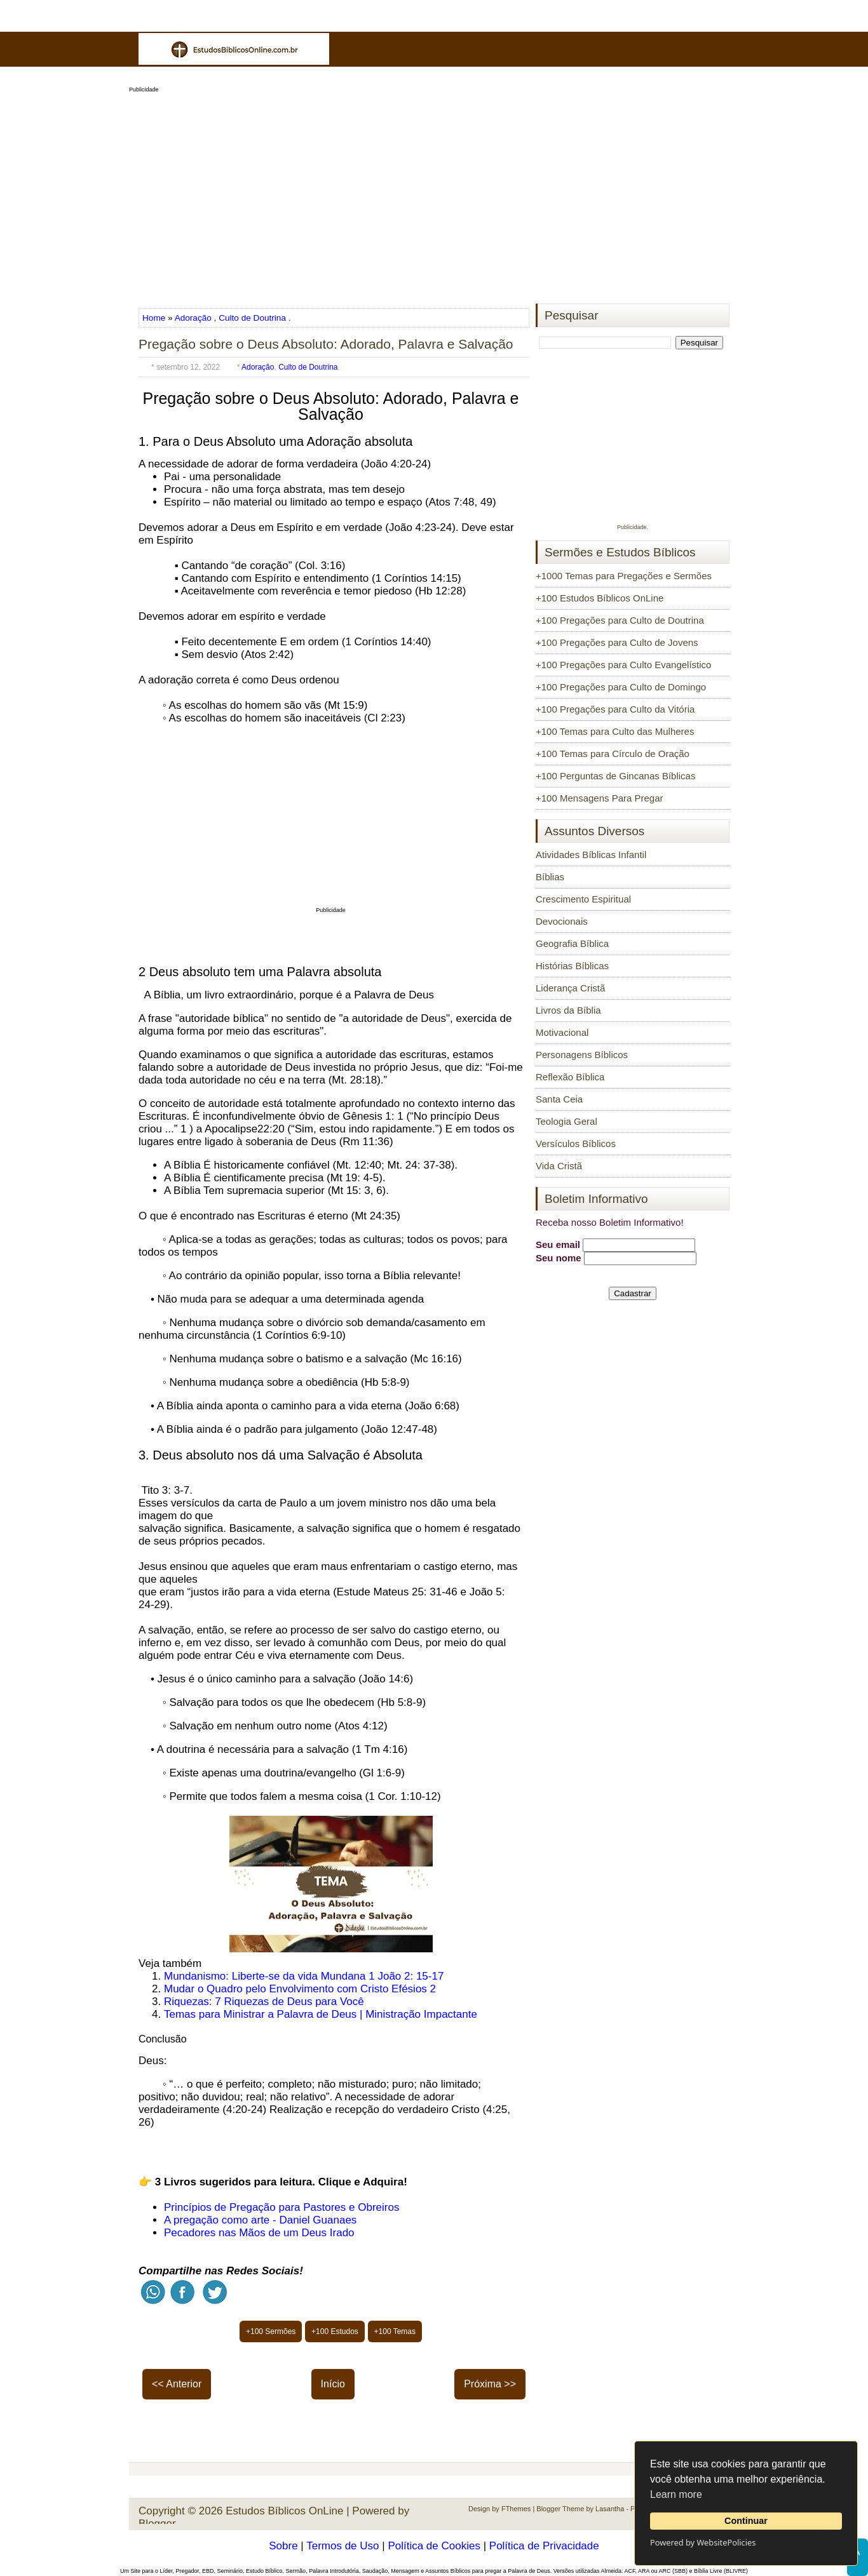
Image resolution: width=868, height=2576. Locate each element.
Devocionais (562, 921)
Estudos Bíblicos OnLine (284, 2511)
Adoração (193, 318)
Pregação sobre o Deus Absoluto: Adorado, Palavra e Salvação (326, 344)
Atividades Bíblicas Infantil (591, 854)
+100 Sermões (270, 2331)
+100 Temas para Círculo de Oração (612, 753)
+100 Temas (395, 2331)
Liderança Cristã (570, 988)
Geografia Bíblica (572, 943)
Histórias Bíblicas (572, 965)
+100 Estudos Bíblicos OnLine (599, 598)
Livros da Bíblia (568, 1010)
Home (155, 318)
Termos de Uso (342, 2546)
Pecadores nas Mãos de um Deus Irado (259, 2233)
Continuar (746, 2521)
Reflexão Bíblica (570, 1076)
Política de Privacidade (544, 2546)
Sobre (283, 2546)
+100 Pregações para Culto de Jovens (617, 642)
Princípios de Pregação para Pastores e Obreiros (281, 2207)
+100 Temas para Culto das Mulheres (615, 731)
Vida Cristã (559, 1165)
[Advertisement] (434, 194)
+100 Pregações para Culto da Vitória (615, 709)
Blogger (157, 2524)
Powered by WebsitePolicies (703, 2542)
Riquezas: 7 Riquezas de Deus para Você (264, 2002)
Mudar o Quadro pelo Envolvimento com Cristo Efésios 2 (300, 1989)
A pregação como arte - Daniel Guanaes (260, 2220)
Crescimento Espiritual (583, 899)
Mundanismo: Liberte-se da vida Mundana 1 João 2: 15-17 (304, 1976)
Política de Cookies (434, 2546)
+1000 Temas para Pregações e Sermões (624, 575)
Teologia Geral (566, 1121)
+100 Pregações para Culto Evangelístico (623, 664)
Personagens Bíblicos (582, 1054)
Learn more (676, 2494)
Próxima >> (490, 2383)
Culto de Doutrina (252, 318)
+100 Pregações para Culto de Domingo (621, 686)
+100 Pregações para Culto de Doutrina (620, 620)
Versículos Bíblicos (576, 1143)
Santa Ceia (559, 1099)
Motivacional (562, 1032)
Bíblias (550, 876)
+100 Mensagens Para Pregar (599, 798)
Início (333, 2383)
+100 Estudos (334, 2331)
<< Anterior (176, 2383)
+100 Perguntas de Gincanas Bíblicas (615, 775)
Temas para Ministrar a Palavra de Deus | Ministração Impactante (320, 2014)
